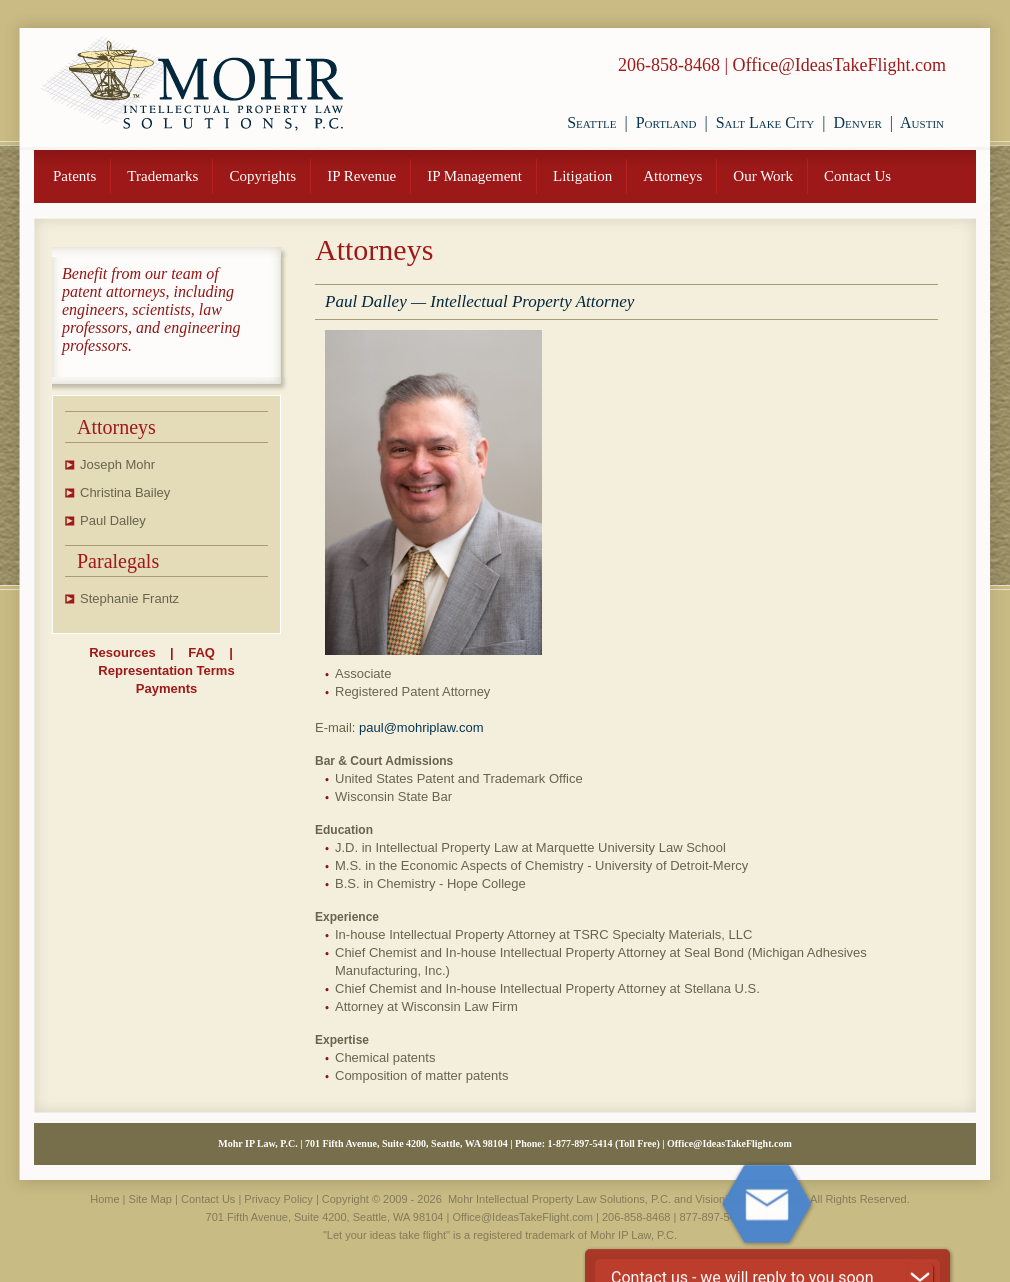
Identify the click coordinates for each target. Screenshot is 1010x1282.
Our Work (763, 176)
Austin (922, 122)
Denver (858, 122)
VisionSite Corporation (749, 1199)
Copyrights (262, 176)
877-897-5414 (584, 1143)
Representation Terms (166, 670)
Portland (666, 122)
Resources (122, 652)
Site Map (150, 1199)
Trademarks (162, 176)
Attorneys (672, 176)
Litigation (582, 176)
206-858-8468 (669, 65)
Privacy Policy (278, 1199)
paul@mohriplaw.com (421, 727)
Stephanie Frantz (129, 598)
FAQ (201, 652)
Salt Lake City (765, 122)
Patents (74, 176)
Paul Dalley (113, 520)
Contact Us (857, 176)
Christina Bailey (125, 492)
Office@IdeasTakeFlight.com (839, 65)
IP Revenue (361, 176)
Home (104, 1199)
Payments (166, 688)
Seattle (591, 122)
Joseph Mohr (117, 464)
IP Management (474, 176)
